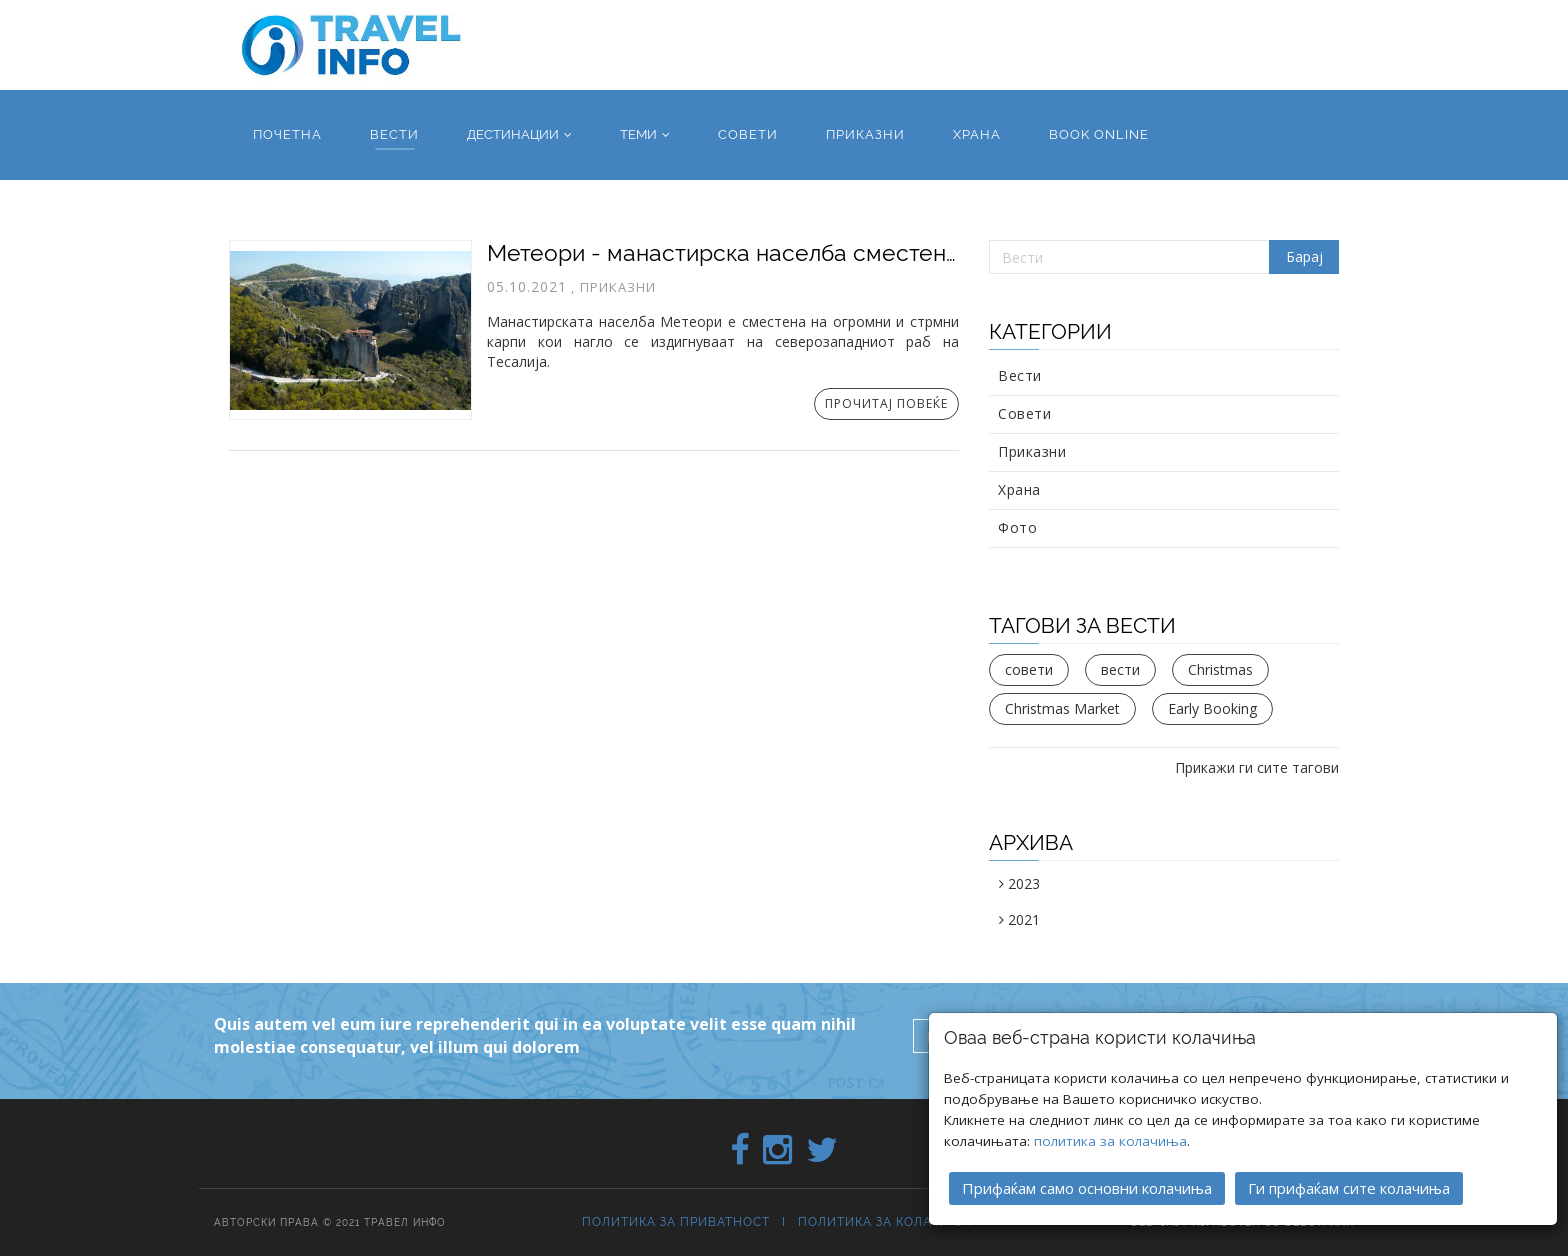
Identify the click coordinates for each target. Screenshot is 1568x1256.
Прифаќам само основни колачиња (1087, 1188)
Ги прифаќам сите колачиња (1349, 1188)
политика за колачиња (1110, 1141)
